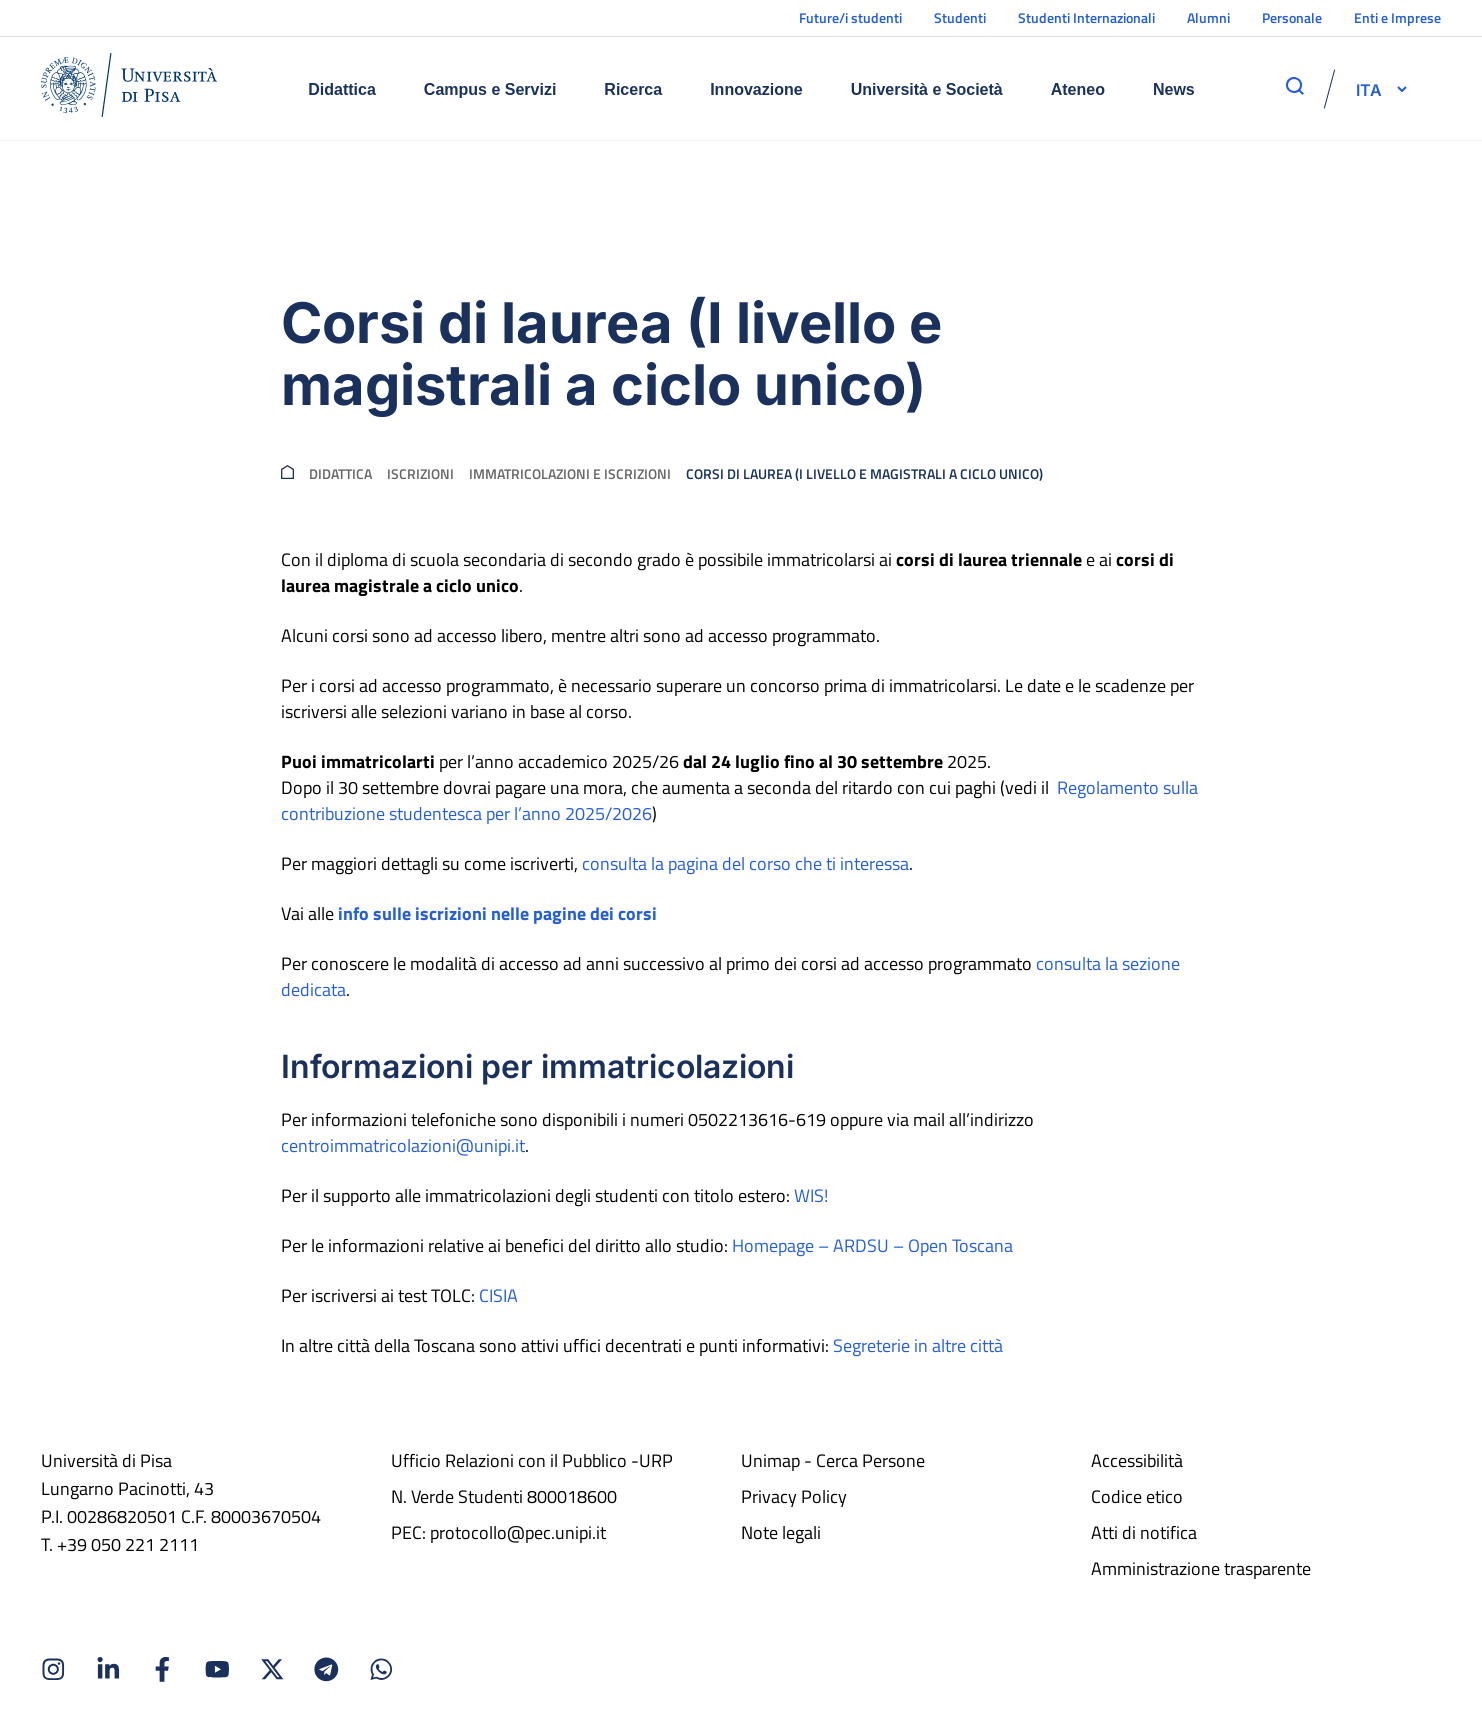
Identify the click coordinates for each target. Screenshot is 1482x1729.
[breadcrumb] (287, 474)
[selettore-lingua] (1369, 89)
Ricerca (633, 89)
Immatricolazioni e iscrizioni (570, 474)
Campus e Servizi (490, 89)
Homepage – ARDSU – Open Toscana (872, 1245)
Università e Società (927, 89)
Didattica (342, 89)
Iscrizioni (420, 474)
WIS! (811, 1195)
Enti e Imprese (1397, 17)
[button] (1369, 89)
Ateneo (1078, 89)
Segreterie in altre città (918, 1345)
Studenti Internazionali (1086, 17)
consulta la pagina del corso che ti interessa (745, 863)
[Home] (129, 88)
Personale (1292, 17)
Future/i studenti (850, 17)
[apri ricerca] (1295, 86)
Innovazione (756, 89)
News (1174, 89)
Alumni (1208, 17)
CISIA (498, 1295)
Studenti (960, 17)
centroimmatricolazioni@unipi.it (403, 1145)
